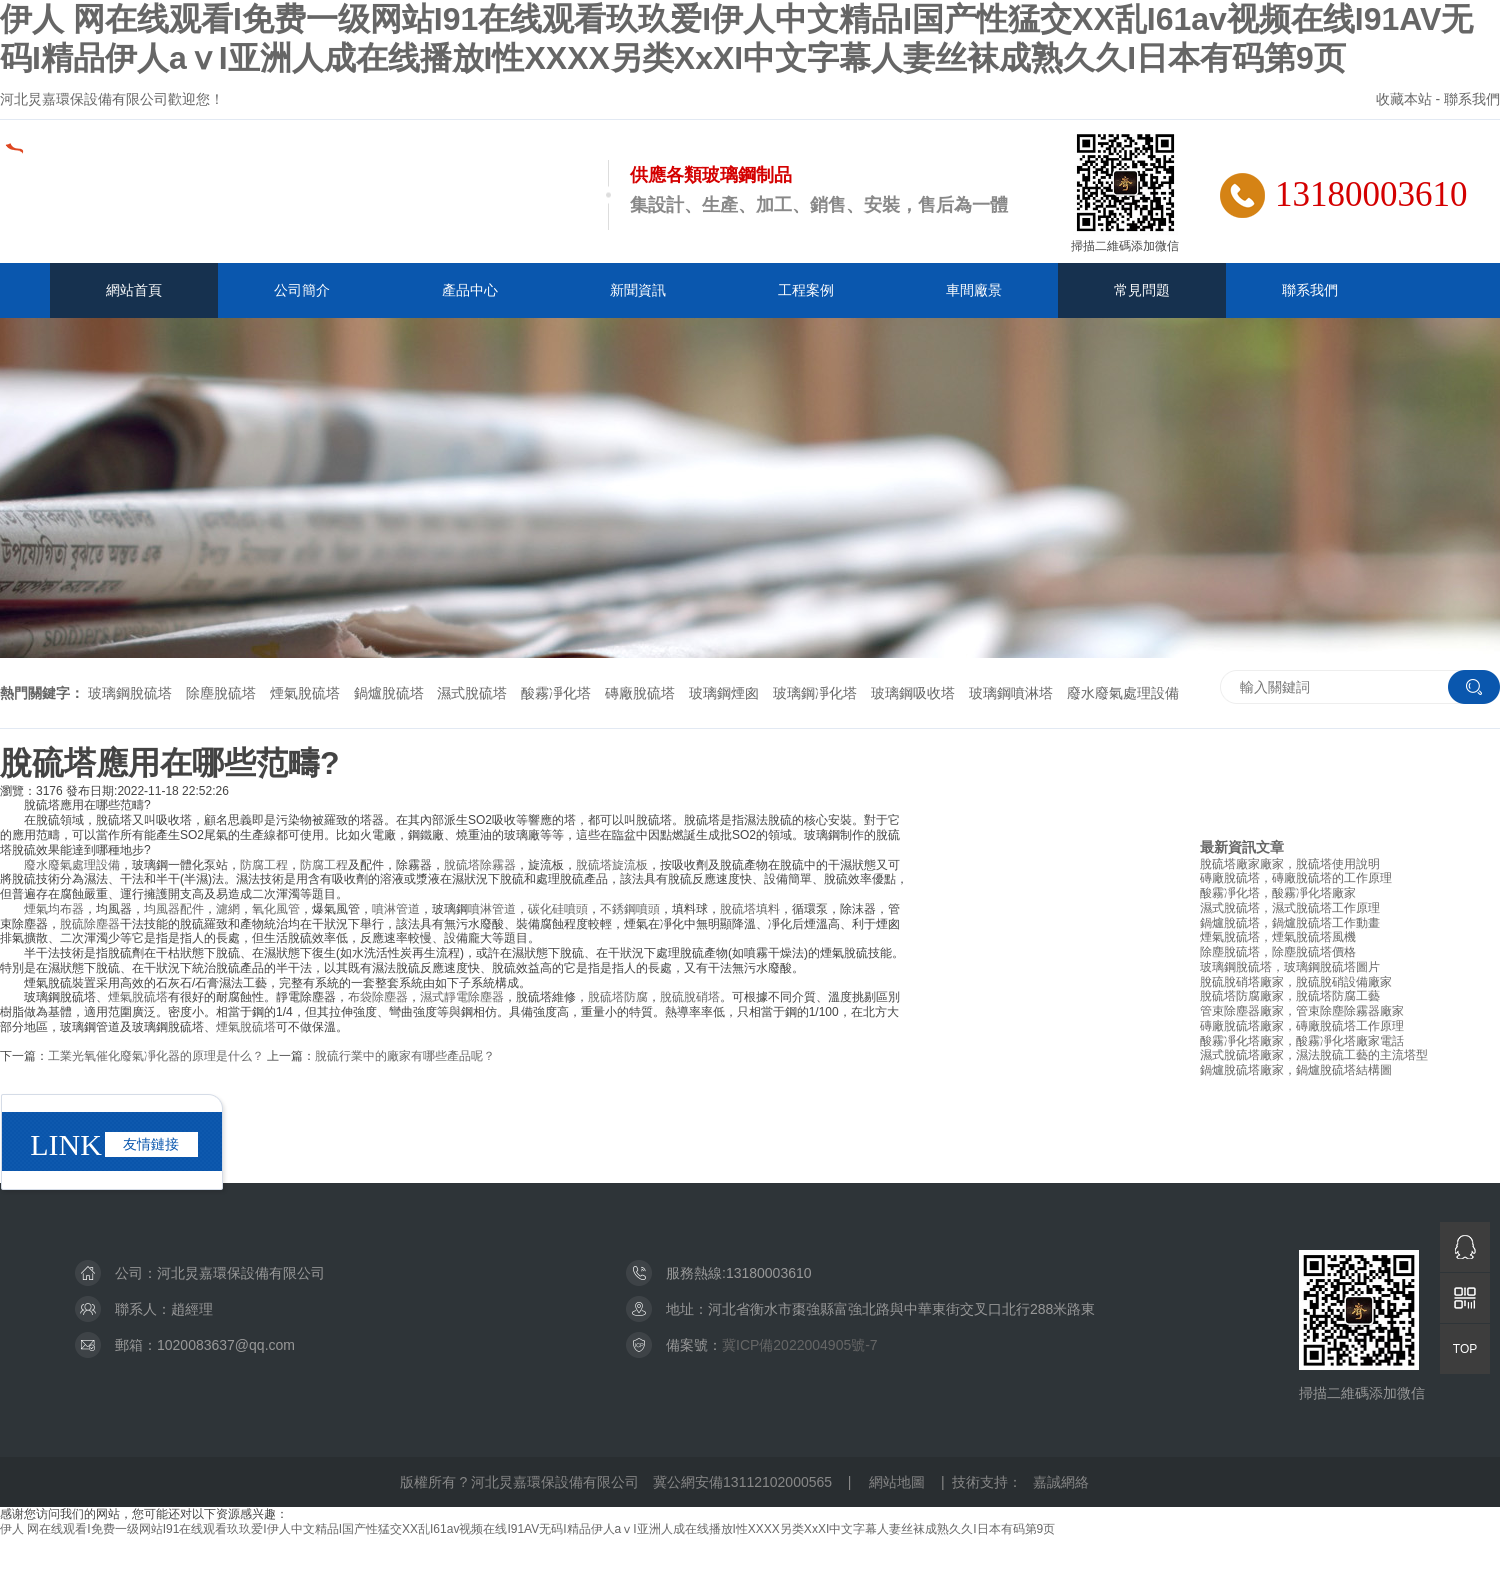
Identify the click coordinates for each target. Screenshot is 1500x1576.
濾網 (228, 909)
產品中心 (470, 290)
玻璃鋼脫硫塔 (130, 693)
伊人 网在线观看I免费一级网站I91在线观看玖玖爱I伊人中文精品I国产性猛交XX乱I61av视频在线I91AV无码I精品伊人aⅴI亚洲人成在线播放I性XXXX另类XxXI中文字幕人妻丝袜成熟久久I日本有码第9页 (527, 1529)
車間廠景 (974, 290)
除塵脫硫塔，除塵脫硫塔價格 (1278, 952)
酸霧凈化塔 (556, 693)
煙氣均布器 (54, 909)
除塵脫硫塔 (221, 693)
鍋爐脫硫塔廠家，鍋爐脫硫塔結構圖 (1296, 1070)
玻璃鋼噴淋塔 (1011, 693)
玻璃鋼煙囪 (724, 693)
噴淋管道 (396, 909)
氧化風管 (276, 909)
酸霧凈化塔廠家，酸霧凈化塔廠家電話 (1302, 1041)
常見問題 (1142, 290)
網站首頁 (134, 290)
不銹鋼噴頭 (630, 909)
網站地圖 (897, 1482)
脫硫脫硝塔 (690, 997)
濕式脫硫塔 (472, 693)
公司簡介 (302, 290)
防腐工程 (264, 865)
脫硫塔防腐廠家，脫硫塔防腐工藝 (1290, 996)
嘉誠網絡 (1061, 1482)
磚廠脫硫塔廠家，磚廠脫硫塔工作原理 (1302, 1026)
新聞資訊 (638, 290)
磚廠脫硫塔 (640, 693)
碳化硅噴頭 (558, 909)
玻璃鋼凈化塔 (815, 693)
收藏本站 (1404, 99)
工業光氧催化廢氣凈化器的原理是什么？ (156, 1056)
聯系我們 (1472, 99)
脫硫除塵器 (90, 924)
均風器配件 (174, 909)
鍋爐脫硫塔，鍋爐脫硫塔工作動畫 (1290, 923)
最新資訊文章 (1242, 847)
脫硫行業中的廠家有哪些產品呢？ (405, 1056)
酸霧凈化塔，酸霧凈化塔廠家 (1278, 893)
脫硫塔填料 (750, 909)
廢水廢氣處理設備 (1123, 693)
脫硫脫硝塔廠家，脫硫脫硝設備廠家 (1296, 982)
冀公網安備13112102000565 (742, 1482)
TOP (1465, 1349)
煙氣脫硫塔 (305, 693)
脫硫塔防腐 (618, 997)
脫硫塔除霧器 (480, 865)
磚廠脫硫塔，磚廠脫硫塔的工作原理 (1296, 878)
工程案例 (806, 290)
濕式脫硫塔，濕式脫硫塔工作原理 (1290, 908)
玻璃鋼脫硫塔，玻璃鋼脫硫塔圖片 (1290, 967)
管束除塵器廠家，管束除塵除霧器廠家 (1302, 1011)
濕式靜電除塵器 (462, 997)
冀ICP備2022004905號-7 (800, 1345)
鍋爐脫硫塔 (389, 693)
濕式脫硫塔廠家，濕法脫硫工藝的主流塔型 (1314, 1055)
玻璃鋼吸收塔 (913, 693)
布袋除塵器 (378, 997)
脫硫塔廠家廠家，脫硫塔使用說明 (1290, 864)
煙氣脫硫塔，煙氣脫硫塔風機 (1278, 937)
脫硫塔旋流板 (612, 865)
